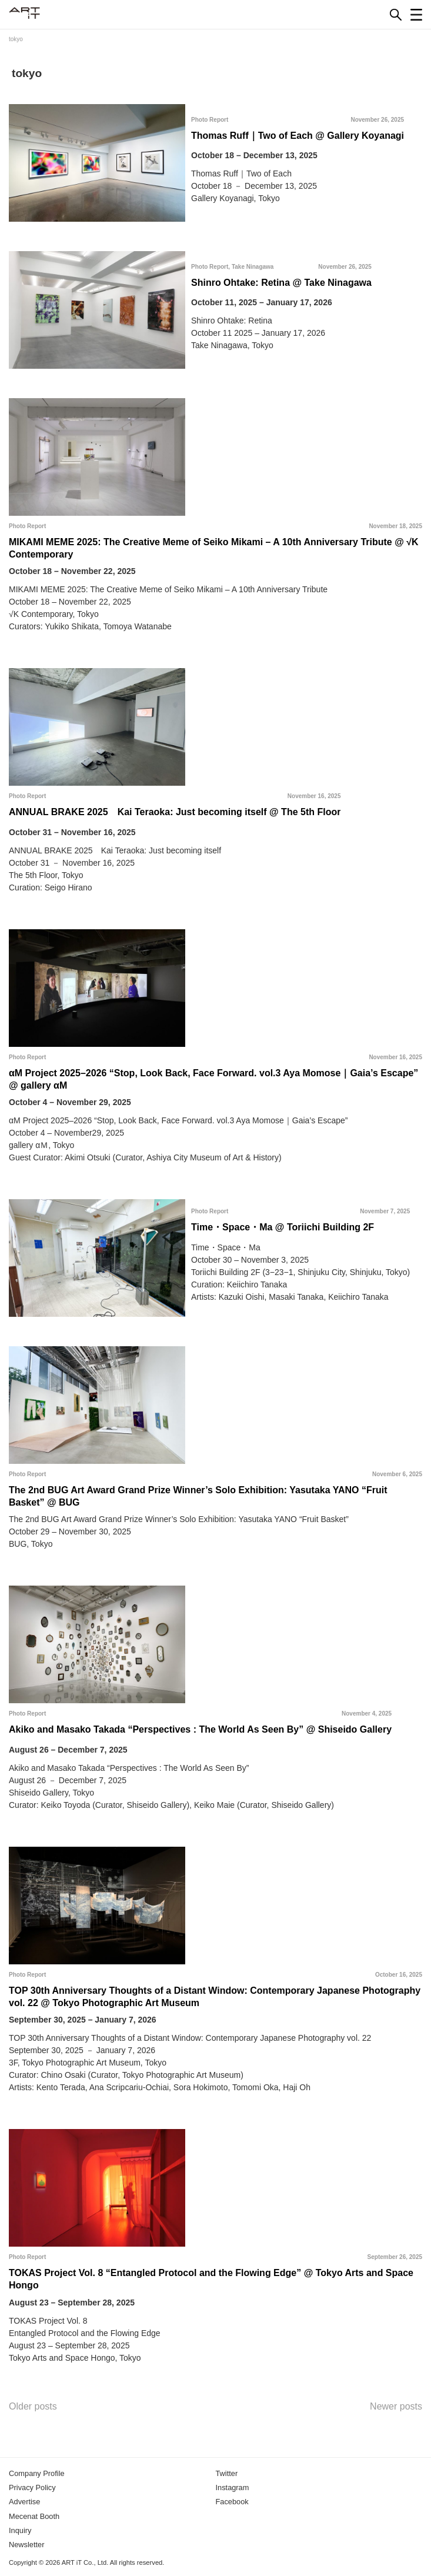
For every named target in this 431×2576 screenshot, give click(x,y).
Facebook (232, 2501)
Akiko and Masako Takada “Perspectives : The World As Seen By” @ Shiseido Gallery (200, 1729)
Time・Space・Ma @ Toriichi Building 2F (282, 1227)
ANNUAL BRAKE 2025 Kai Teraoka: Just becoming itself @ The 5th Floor (174, 812)
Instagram (232, 2487)
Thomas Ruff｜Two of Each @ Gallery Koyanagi (297, 136)
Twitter (227, 2473)
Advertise (24, 2501)
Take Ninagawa (253, 266)
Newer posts (396, 2406)
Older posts (33, 2406)
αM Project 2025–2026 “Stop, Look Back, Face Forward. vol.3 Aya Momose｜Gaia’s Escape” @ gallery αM (213, 1079)
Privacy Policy (32, 2487)
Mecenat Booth (34, 2516)
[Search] (396, 15)
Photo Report (209, 119)
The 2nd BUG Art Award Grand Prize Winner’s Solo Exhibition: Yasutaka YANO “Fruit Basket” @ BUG (198, 1496)
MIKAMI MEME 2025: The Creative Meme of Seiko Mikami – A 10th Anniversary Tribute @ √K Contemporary (214, 548)
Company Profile (37, 2473)
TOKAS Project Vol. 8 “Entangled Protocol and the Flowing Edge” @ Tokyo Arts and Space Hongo (211, 2279)
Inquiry (20, 2530)
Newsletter (26, 2544)
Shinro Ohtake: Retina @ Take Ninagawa (281, 283)
